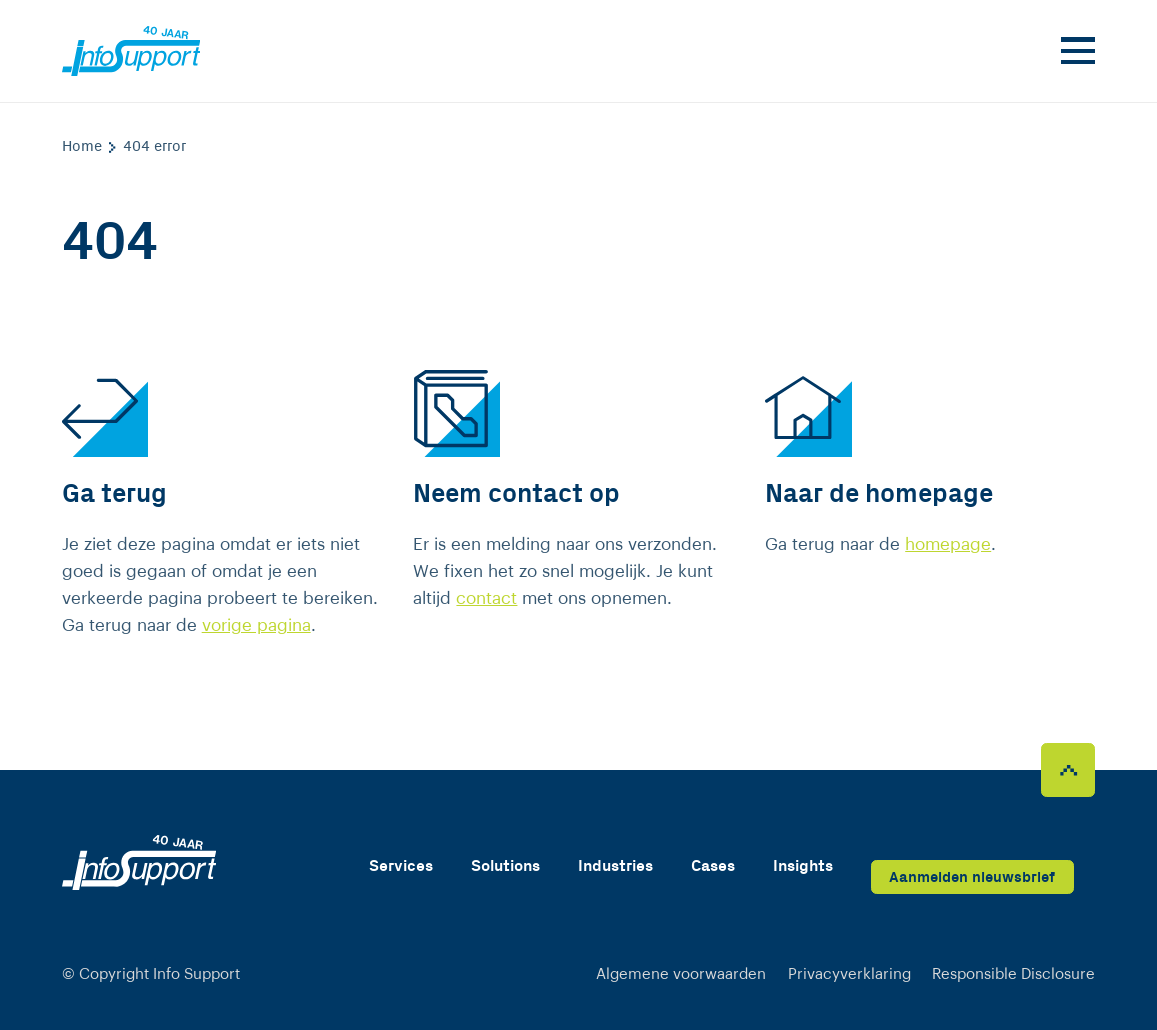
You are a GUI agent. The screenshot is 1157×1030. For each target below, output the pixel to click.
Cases (713, 866)
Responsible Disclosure (1013, 974)
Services (401, 866)
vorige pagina (256, 625)
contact (486, 598)
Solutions (505, 866)
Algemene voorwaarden (681, 974)
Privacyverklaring (849, 974)
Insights (803, 866)
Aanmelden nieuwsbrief (972, 877)
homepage (948, 544)
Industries (615, 866)
